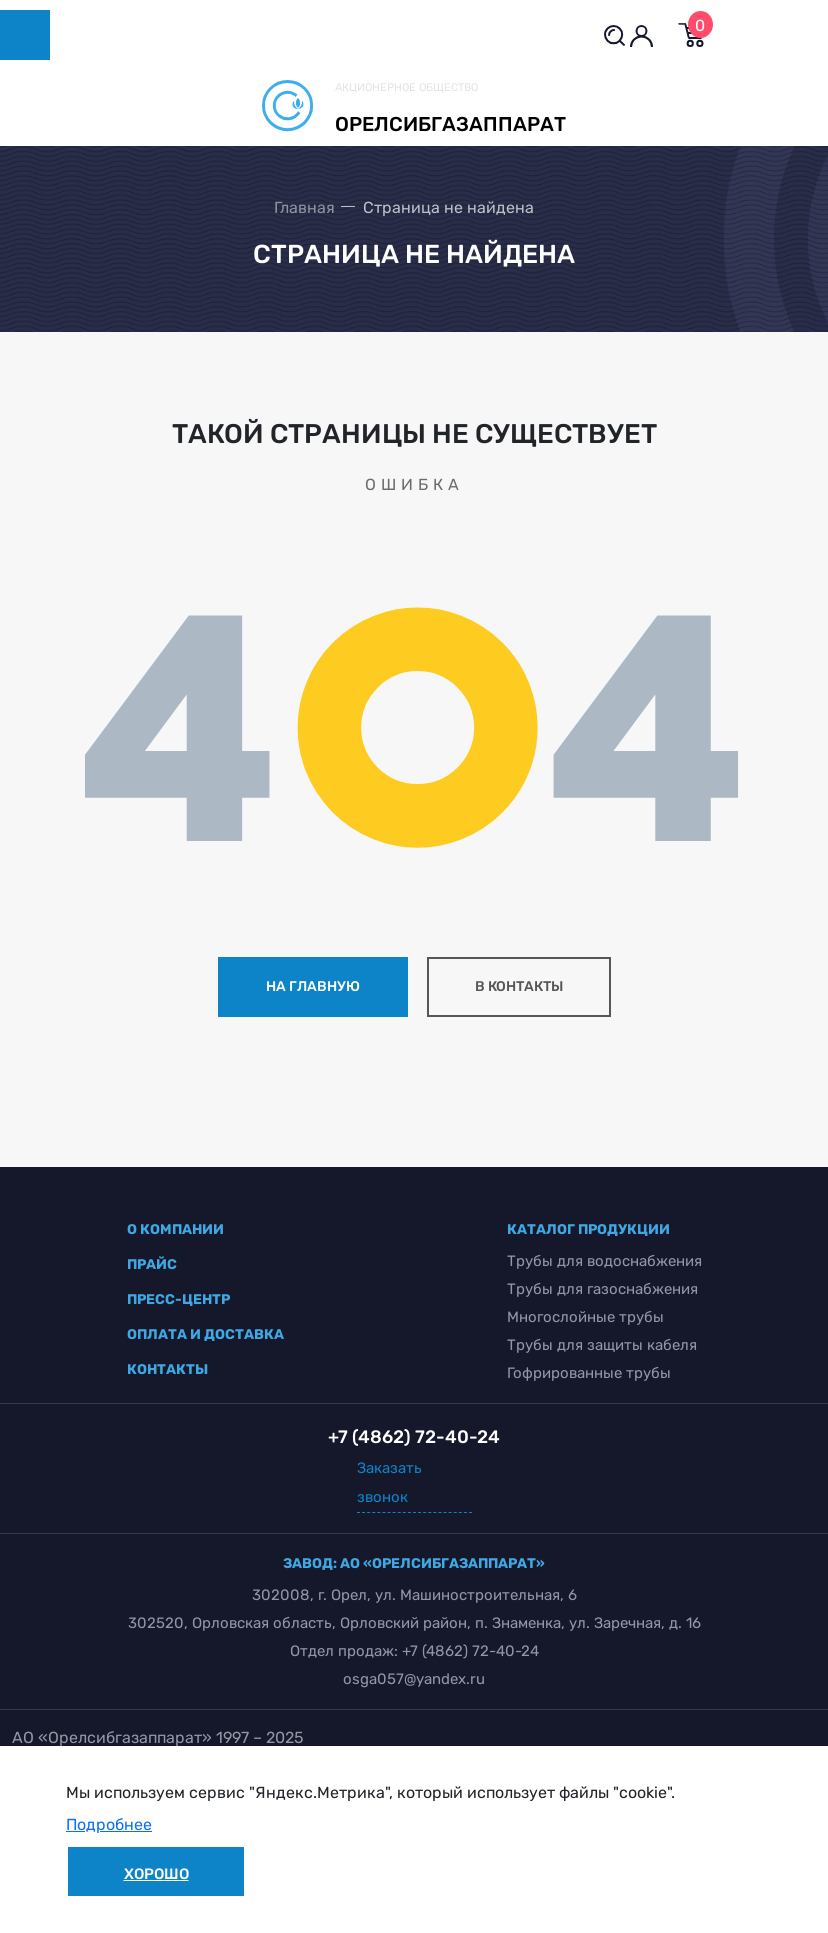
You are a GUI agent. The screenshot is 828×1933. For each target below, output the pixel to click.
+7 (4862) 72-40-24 (470, 1651)
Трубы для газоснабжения (602, 1289)
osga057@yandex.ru (414, 1679)
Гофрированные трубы (589, 1373)
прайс (152, 1264)
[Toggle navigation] (25, 35)
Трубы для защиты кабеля (602, 1345)
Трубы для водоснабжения (604, 1261)
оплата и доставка (205, 1334)
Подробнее (109, 1824)
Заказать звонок (389, 1482)
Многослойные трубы (585, 1317)
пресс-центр (178, 1299)
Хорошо (156, 1874)
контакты (167, 1369)
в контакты (519, 986)
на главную (313, 986)
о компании (175, 1229)
